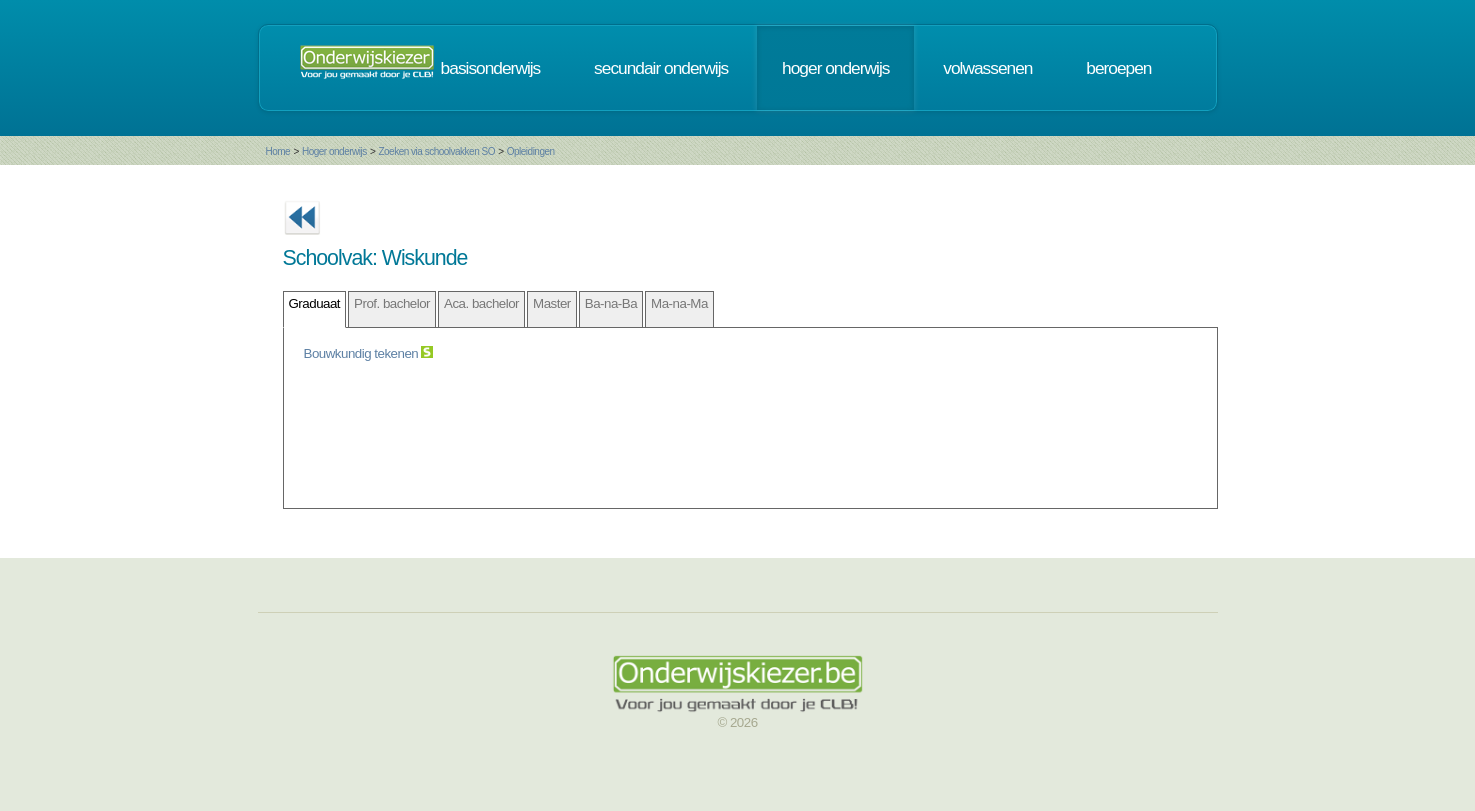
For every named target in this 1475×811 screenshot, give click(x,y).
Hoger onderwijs (334, 151)
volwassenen (987, 68)
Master (552, 303)
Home (278, 151)
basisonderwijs (491, 68)
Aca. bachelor (481, 303)
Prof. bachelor (392, 303)
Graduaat (315, 303)
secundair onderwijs (661, 68)
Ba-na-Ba (611, 303)
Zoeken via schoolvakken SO (436, 151)
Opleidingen (531, 151)
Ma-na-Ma (679, 303)
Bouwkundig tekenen (363, 353)
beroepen (1118, 68)
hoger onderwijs (835, 68)
